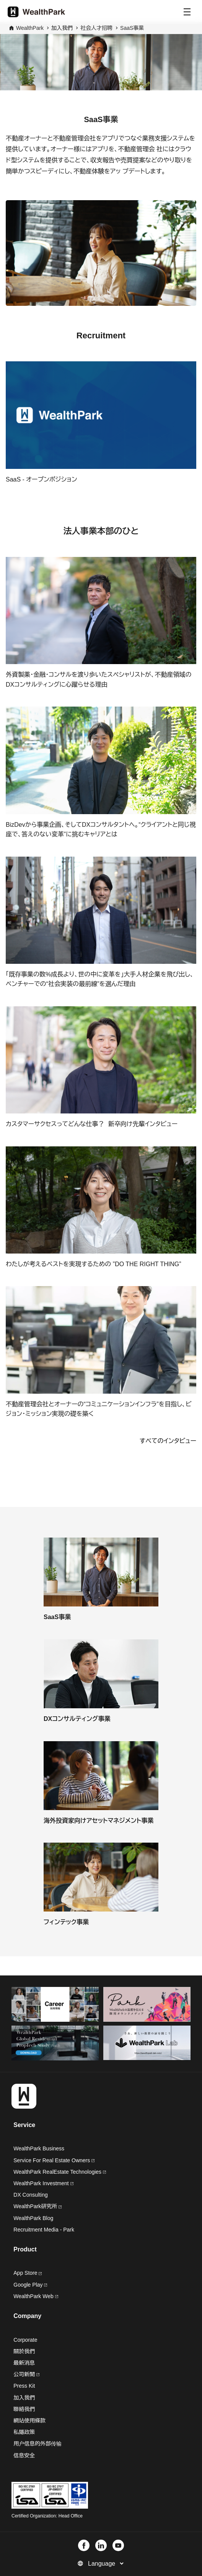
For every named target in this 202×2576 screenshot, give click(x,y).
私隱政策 (24, 2432)
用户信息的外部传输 (37, 2444)
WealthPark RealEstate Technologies (59, 2172)
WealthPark (30, 28)
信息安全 (24, 2455)
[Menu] (187, 11)
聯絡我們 (24, 2409)
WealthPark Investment (43, 2183)
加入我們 (24, 2398)
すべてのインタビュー (168, 1441)
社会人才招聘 (96, 28)
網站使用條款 (29, 2421)
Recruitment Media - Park (43, 2230)
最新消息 (24, 2363)
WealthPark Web (35, 2296)
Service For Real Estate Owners (53, 2160)
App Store (27, 2273)
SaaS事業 (132, 28)
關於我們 (24, 2351)
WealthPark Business (38, 2148)
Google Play (30, 2285)
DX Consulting (30, 2195)
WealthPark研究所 (35, 2206)
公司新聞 (26, 2374)
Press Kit (24, 2386)
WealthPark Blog (33, 2218)
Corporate (25, 2340)
